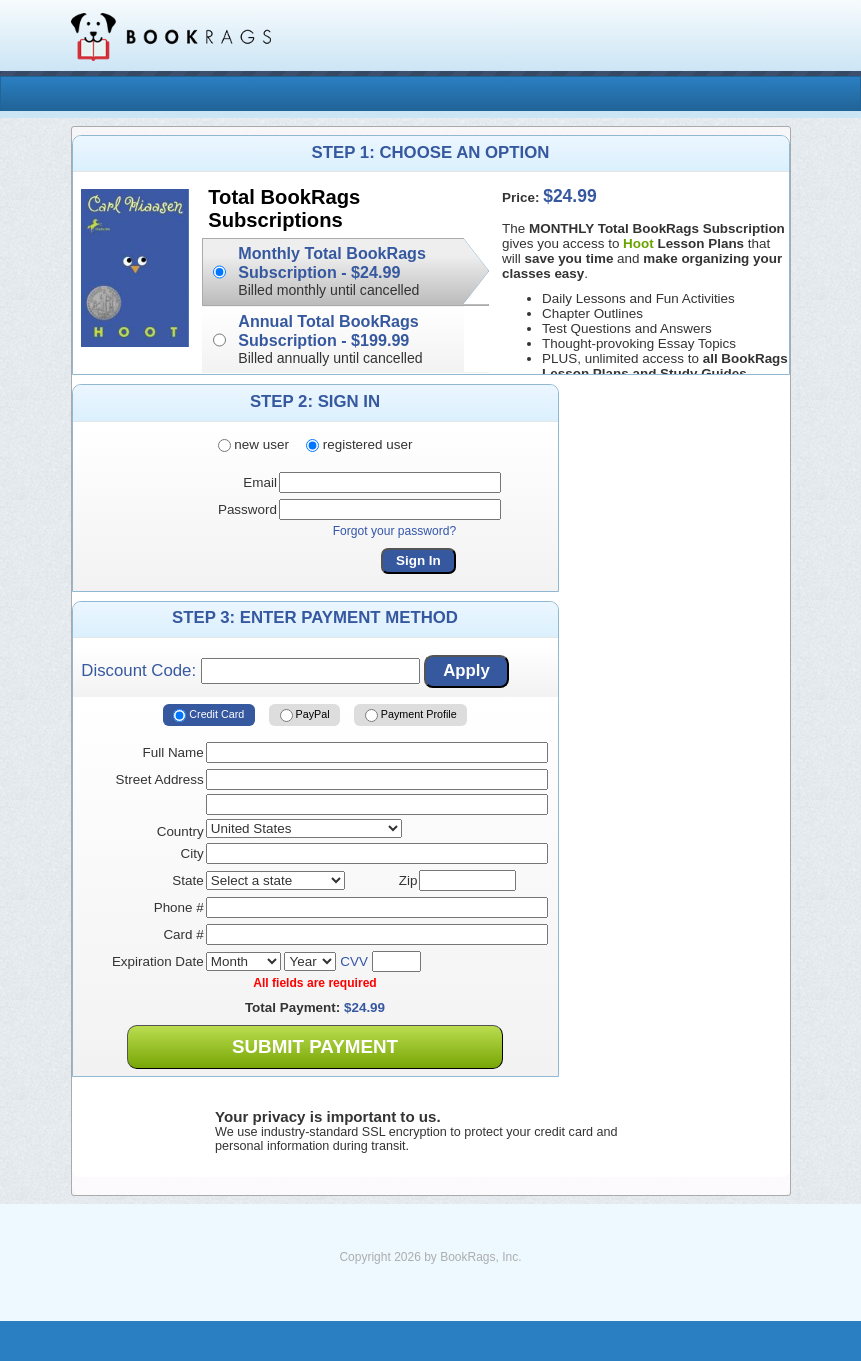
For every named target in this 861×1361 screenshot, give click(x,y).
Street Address (160, 779)
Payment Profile (411, 715)
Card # (183, 934)
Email (260, 482)
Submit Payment (315, 1046)
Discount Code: (250, 671)
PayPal (305, 715)
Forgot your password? (395, 531)
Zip (408, 880)
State (187, 880)
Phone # (179, 907)
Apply (466, 670)
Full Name (173, 752)
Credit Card (208, 715)
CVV (354, 961)
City (192, 853)
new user (253, 444)
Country (180, 831)
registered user (359, 444)
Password (247, 509)
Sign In (418, 560)
